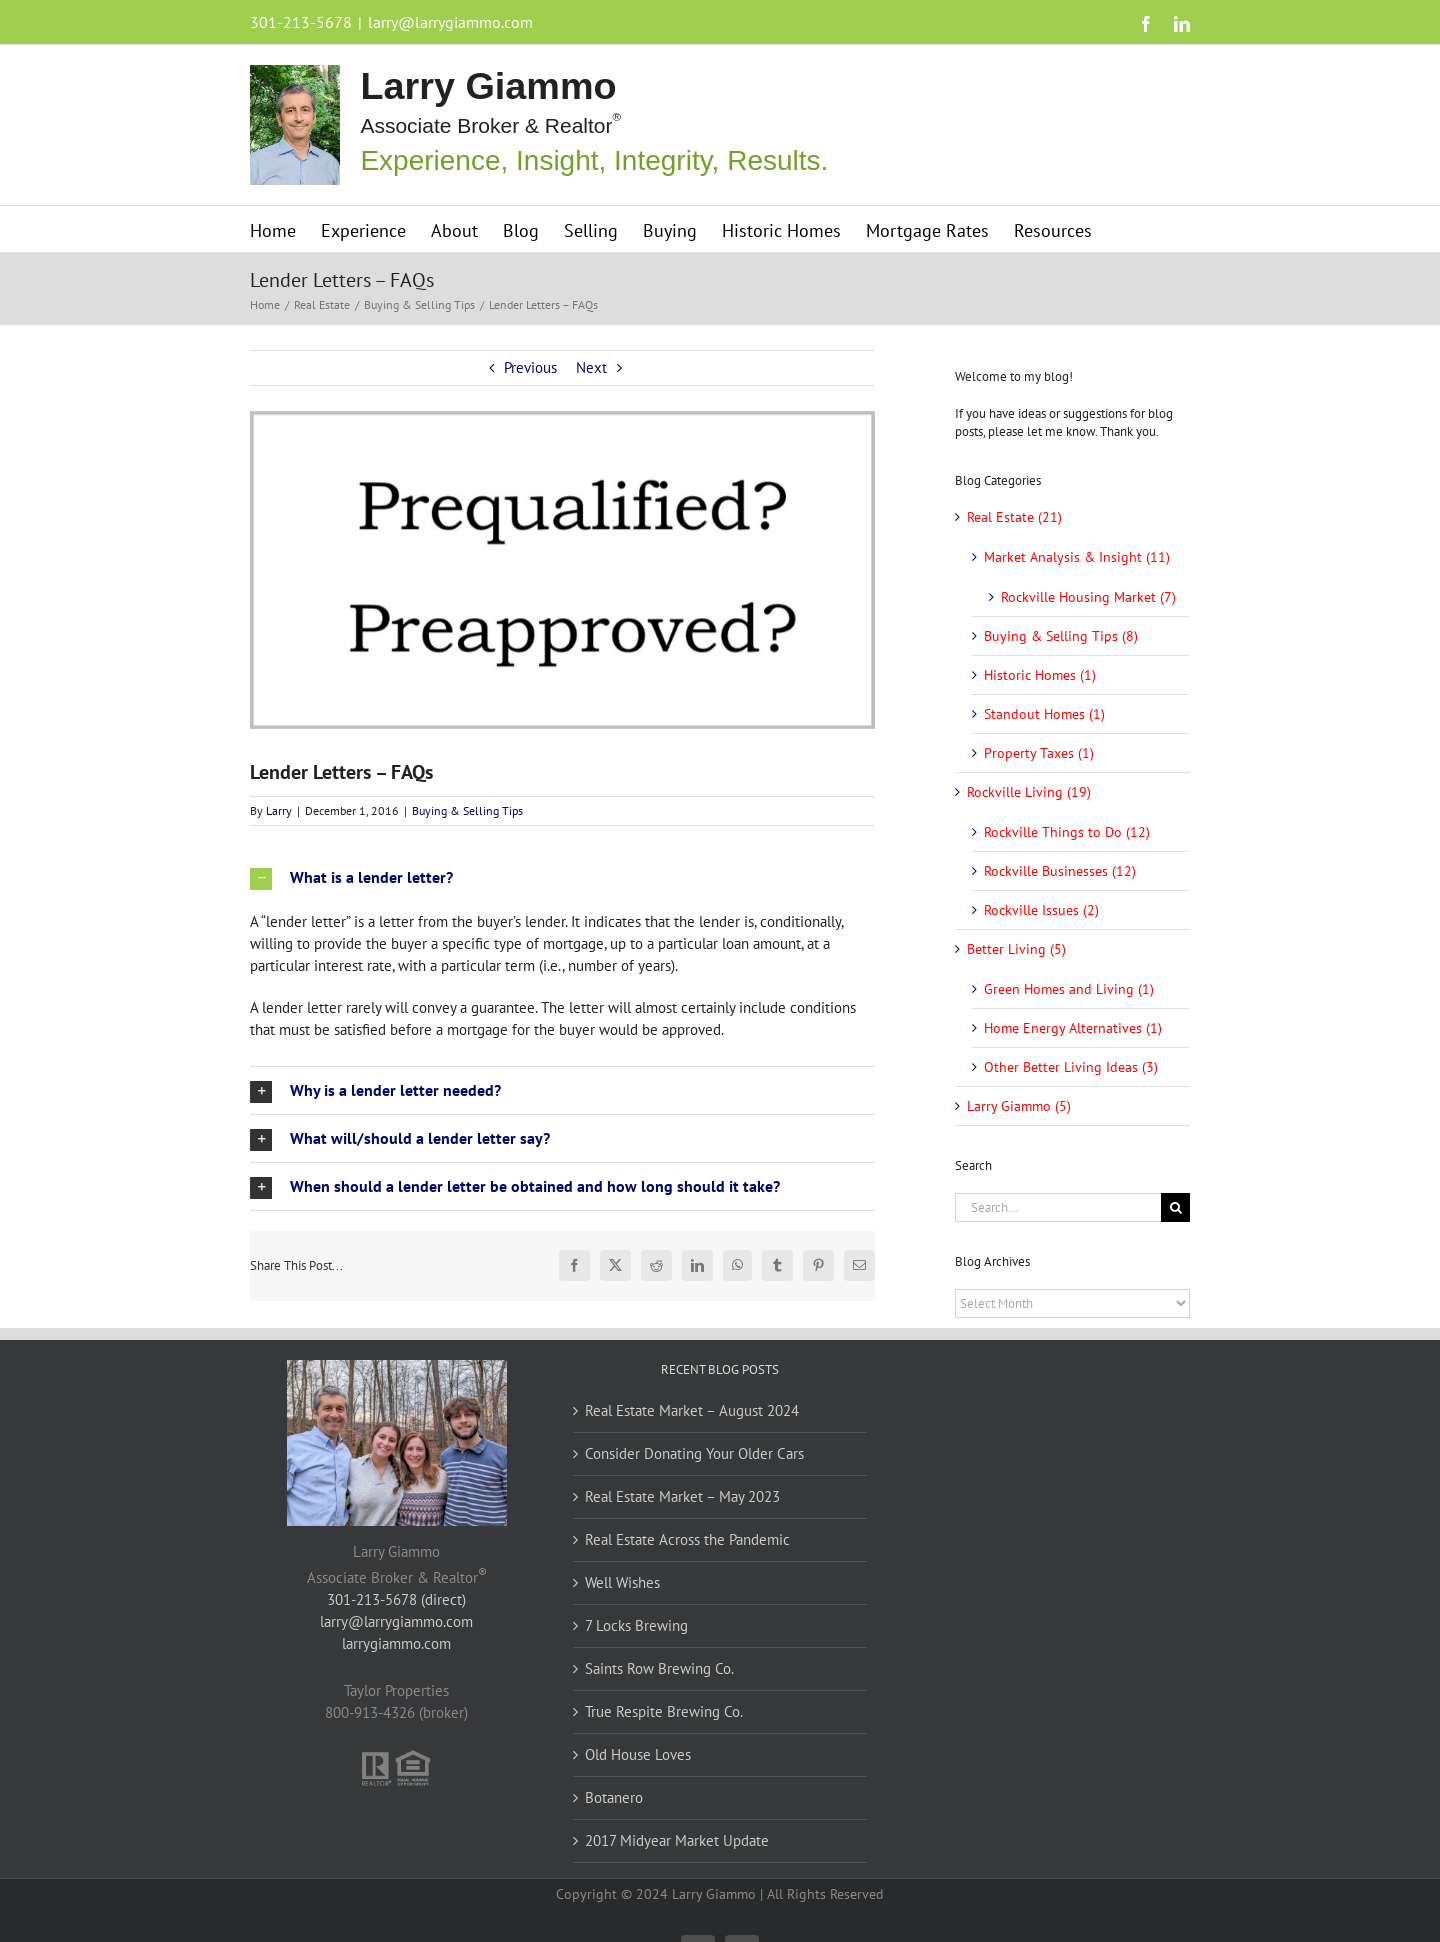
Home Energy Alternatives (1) (1073, 1028)
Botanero (614, 1797)
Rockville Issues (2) (1041, 910)
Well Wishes (622, 1582)
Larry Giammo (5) (1019, 1106)
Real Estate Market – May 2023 (682, 1496)
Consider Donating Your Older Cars (694, 1453)
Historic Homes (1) (1040, 675)
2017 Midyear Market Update (677, 1840)
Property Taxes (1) (1039, 753)
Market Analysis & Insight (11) (1077, 557)
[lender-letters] (562, 570)
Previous (530, 367)
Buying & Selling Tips (467, 810)
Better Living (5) (1016, 949)
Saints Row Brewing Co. (659, 1668)
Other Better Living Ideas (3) (1071, 1067)
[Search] (1175, 1207)
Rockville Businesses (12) (1060, 871)
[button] (562, 877)
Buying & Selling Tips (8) (1061, 636)
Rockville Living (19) (1029, 792)
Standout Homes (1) (1044, 714)
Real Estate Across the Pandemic (687, 1539)
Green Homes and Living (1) (1069, 989)
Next (591, 367)
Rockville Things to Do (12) (1067, 832)
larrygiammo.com (396, 1643)
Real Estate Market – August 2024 (692, 1410)
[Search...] (1058, 1207)
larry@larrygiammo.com (450, 22)
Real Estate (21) (1014, 517)
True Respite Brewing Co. (664, 1711)
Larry (279, 810)
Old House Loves (638, 1754)
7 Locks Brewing (636, 1625)
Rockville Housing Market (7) (1088, 597)
